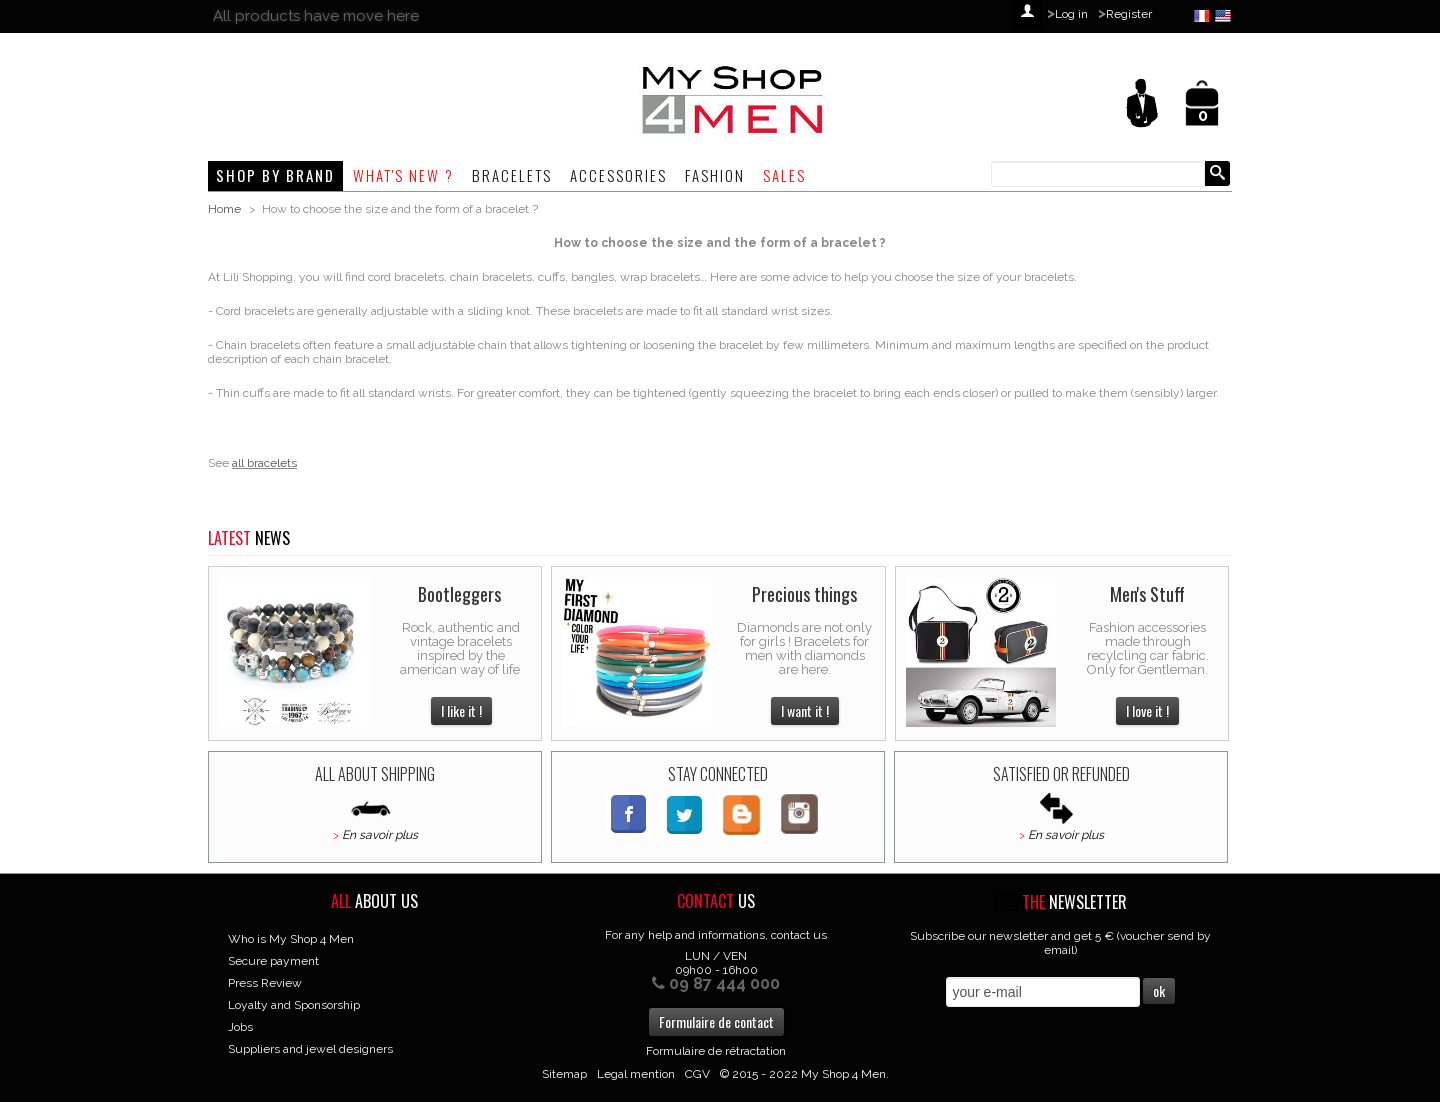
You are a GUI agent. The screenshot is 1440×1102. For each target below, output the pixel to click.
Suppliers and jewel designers (310, 1049)
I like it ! (461, 710)
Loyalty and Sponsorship (294, 1005)
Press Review (265, 983)
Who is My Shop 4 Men (291, 939)
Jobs (240, 1027)
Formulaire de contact (716, 1021)
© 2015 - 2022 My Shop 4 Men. (804, 1074)
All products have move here (316, 16)
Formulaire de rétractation (716, 1051)
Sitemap (564, 1074)
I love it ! (1147, 710)
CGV (697, 1074)
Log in (1071, 14)
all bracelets (264, 463)
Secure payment (273, 961)
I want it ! (805, 710)
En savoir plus (380, 835)
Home (224, 209)
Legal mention (636, 1074)
